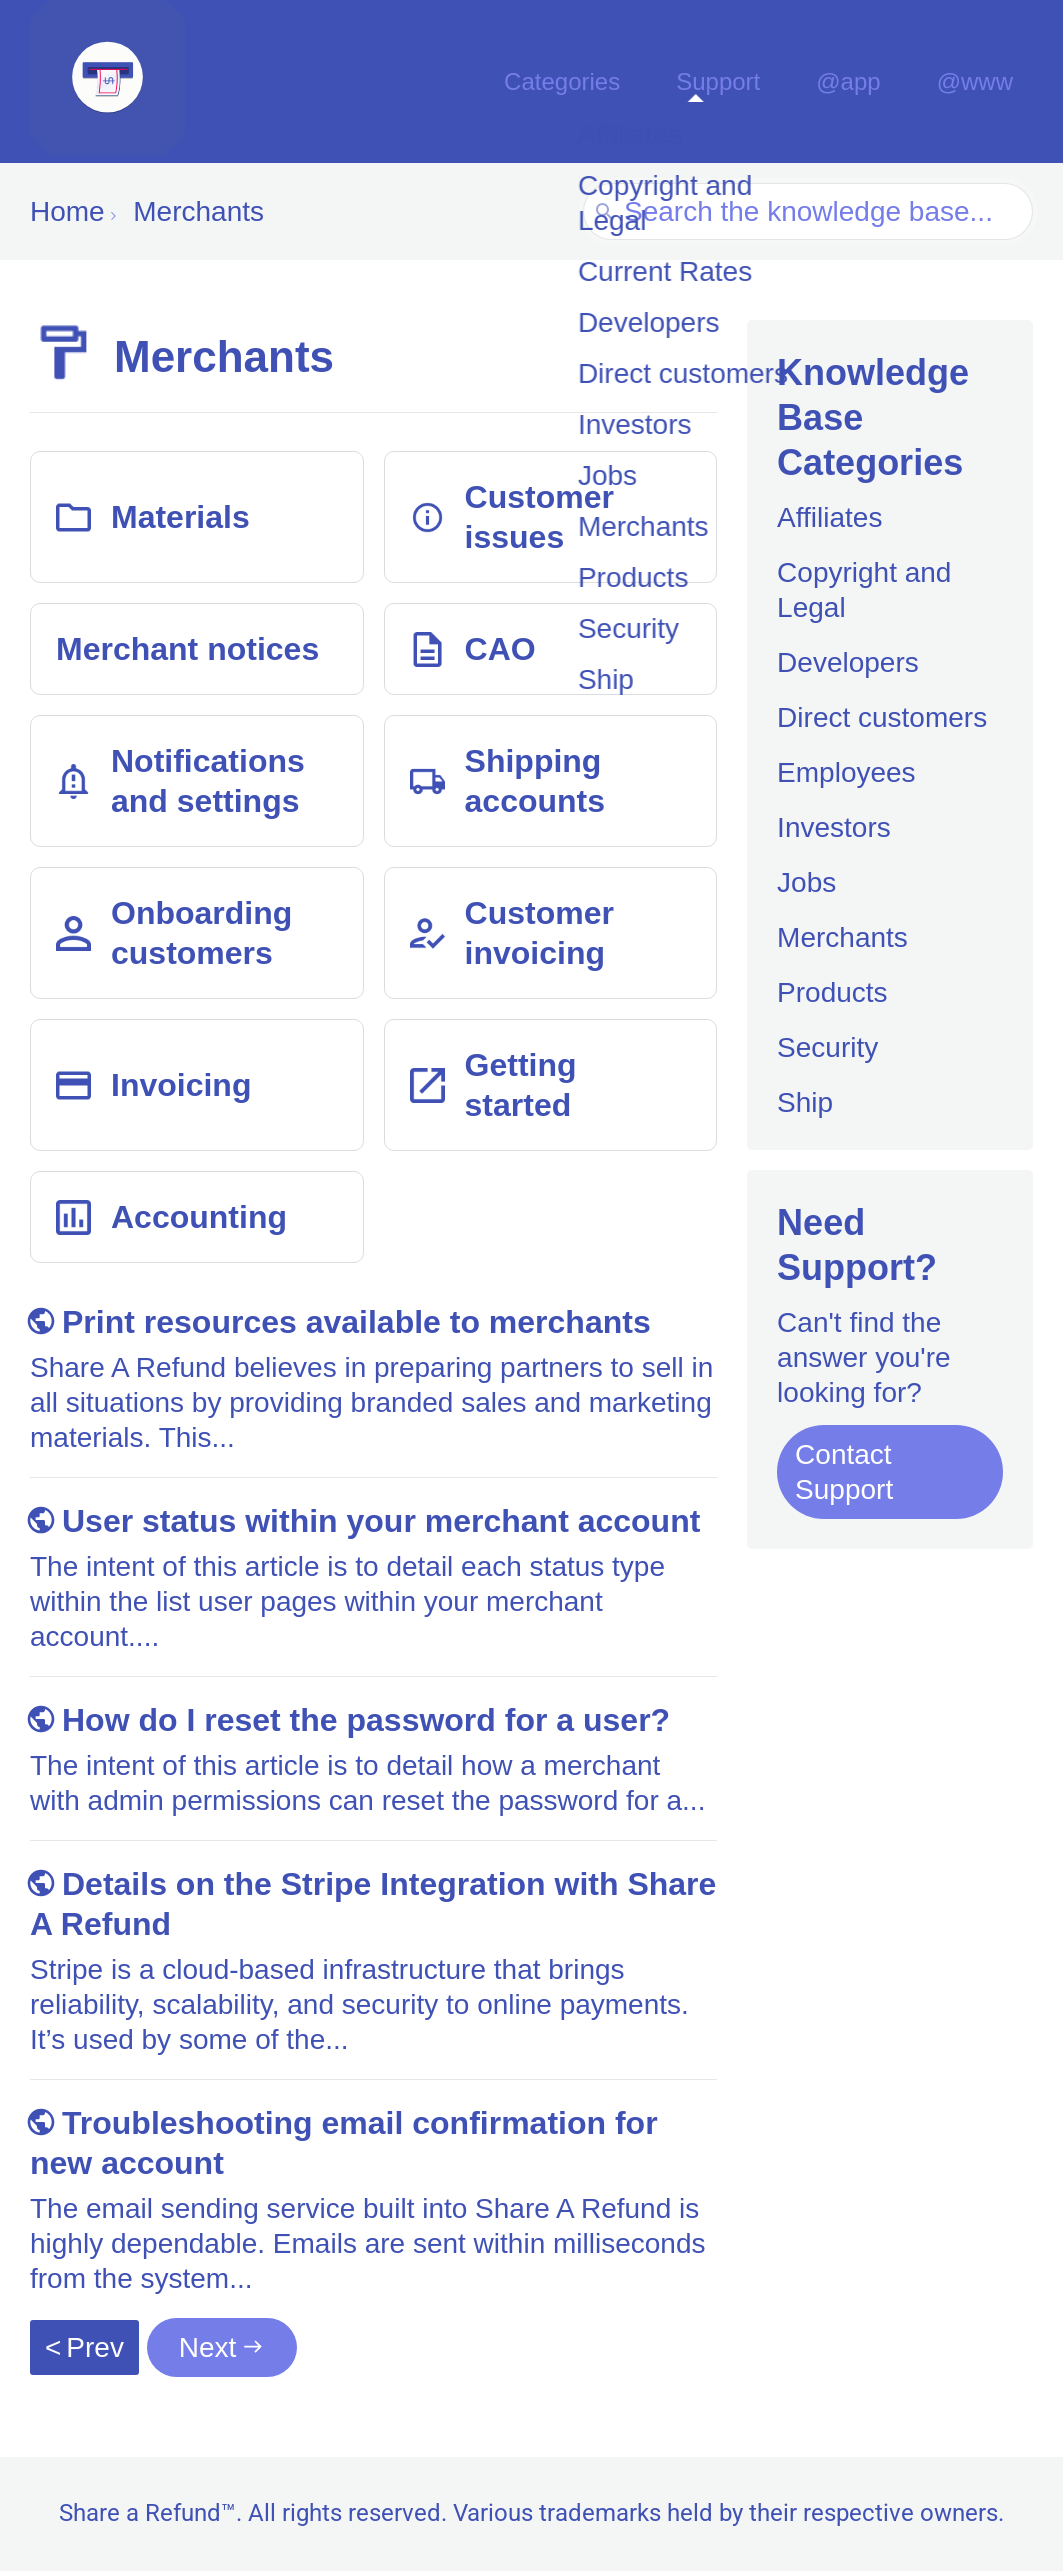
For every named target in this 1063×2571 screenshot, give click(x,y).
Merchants (842, 937)
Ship (805, 1102)
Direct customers (882, 717)
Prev (95, 2347)
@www (980, 81)
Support (748, 81)
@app (866, 81)
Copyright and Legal (864, 590)
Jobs (806, 882)
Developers (848, 662)
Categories (598, 81)
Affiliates (829, 517)
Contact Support (844, 1472)
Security (827, 1047)
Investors (834, 827)
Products (832, 992)
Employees (846, 772)
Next (208, 2347)
